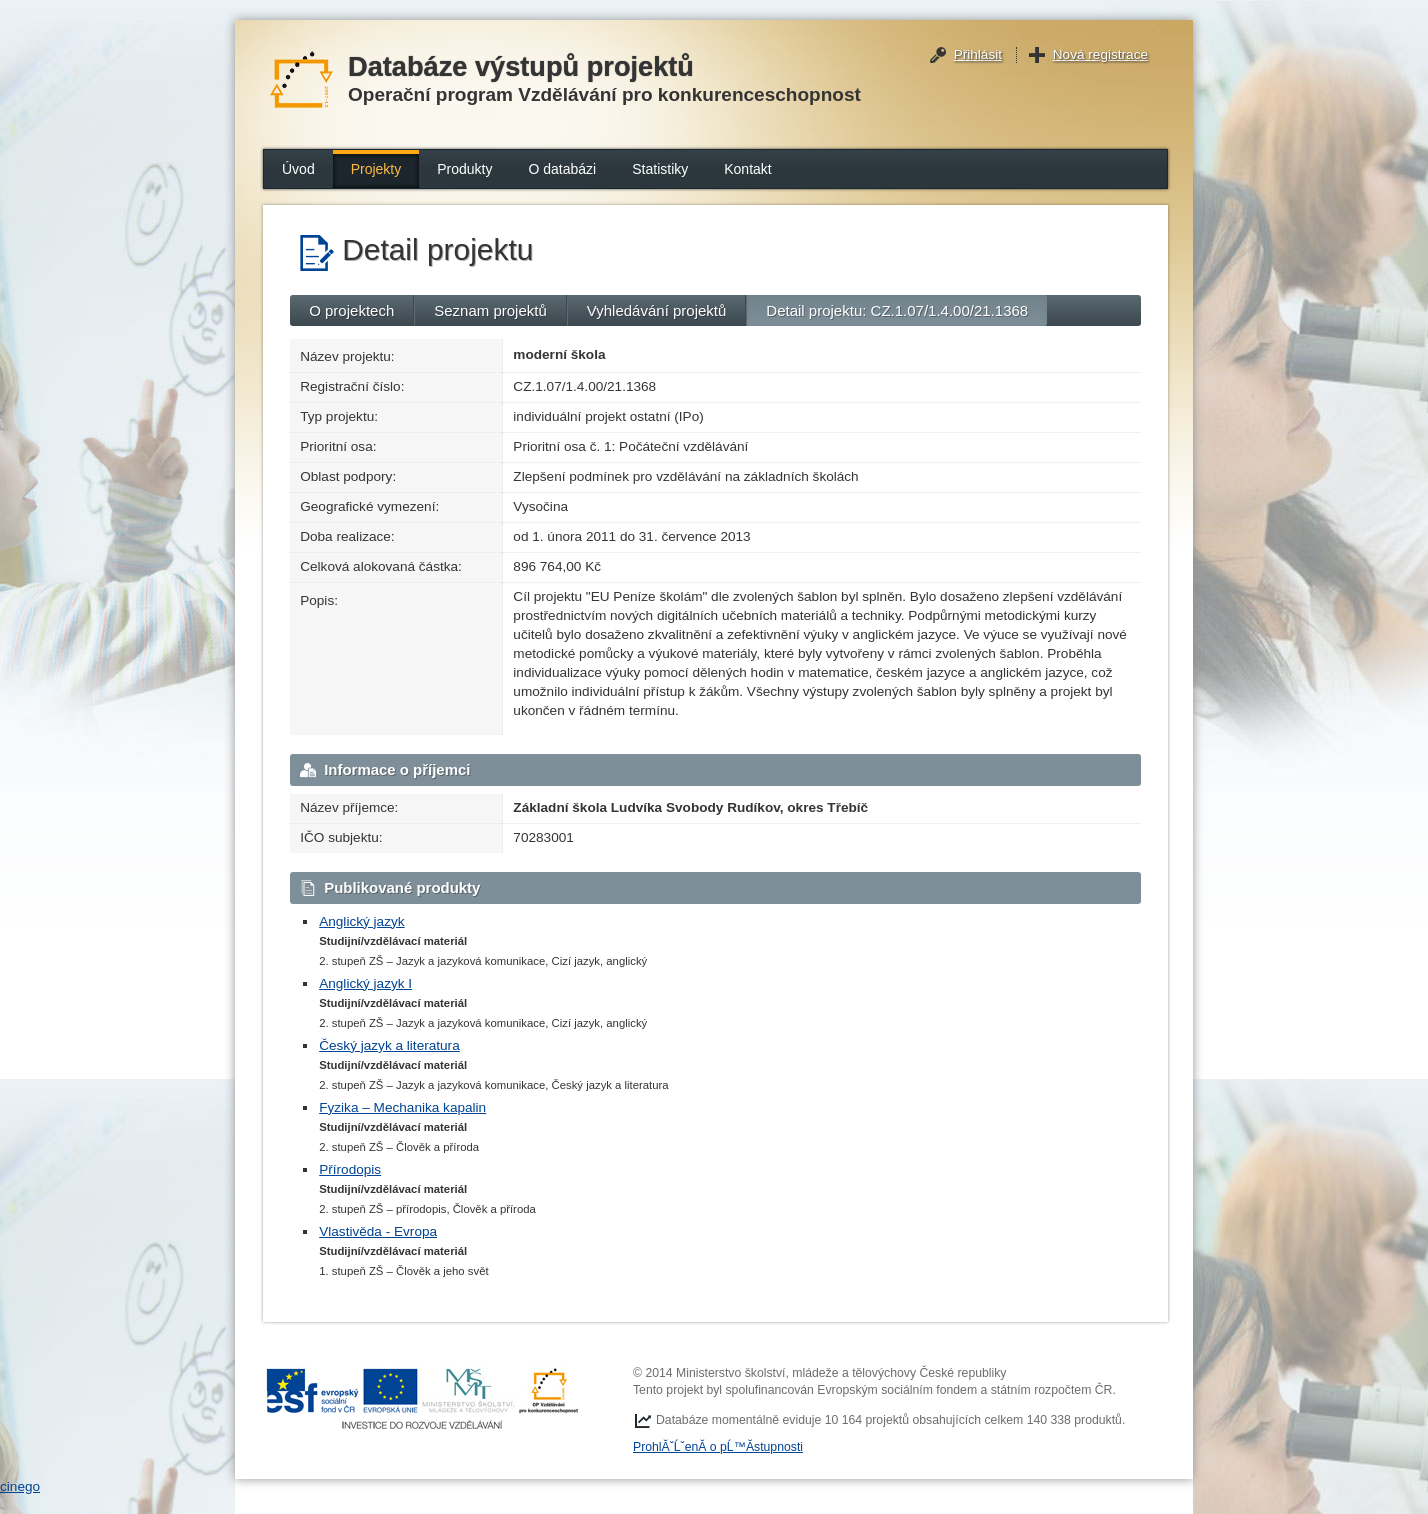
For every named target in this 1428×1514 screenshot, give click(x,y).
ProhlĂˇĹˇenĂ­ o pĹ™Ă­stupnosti (718, 1447)
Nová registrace (1100, 54)
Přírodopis (350, 1169)
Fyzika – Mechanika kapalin (402, 1107)
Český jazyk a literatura (389, 1045)
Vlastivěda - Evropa (378, 1231)
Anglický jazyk (361, 921)
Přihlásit (978, 54)
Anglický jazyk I (365, 983)
